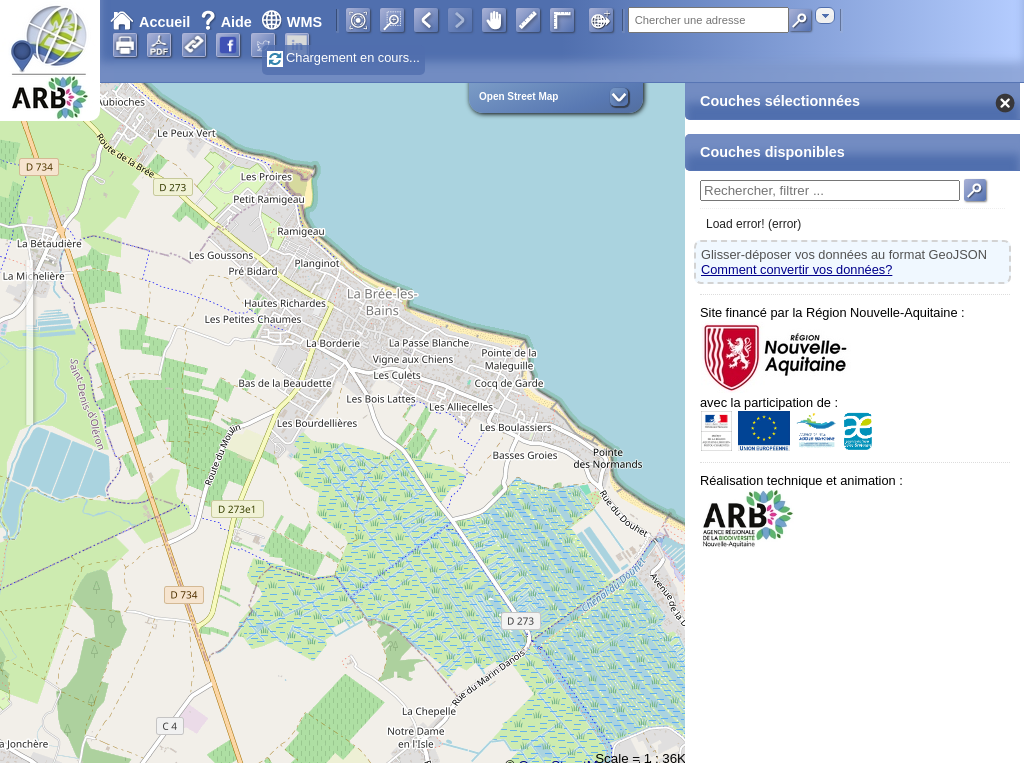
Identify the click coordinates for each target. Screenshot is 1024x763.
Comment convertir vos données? (796, 269)
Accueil (150, 22)
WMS (291, 22)
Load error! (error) (753, 224)
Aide (228, 22)
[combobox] (825, 15)
